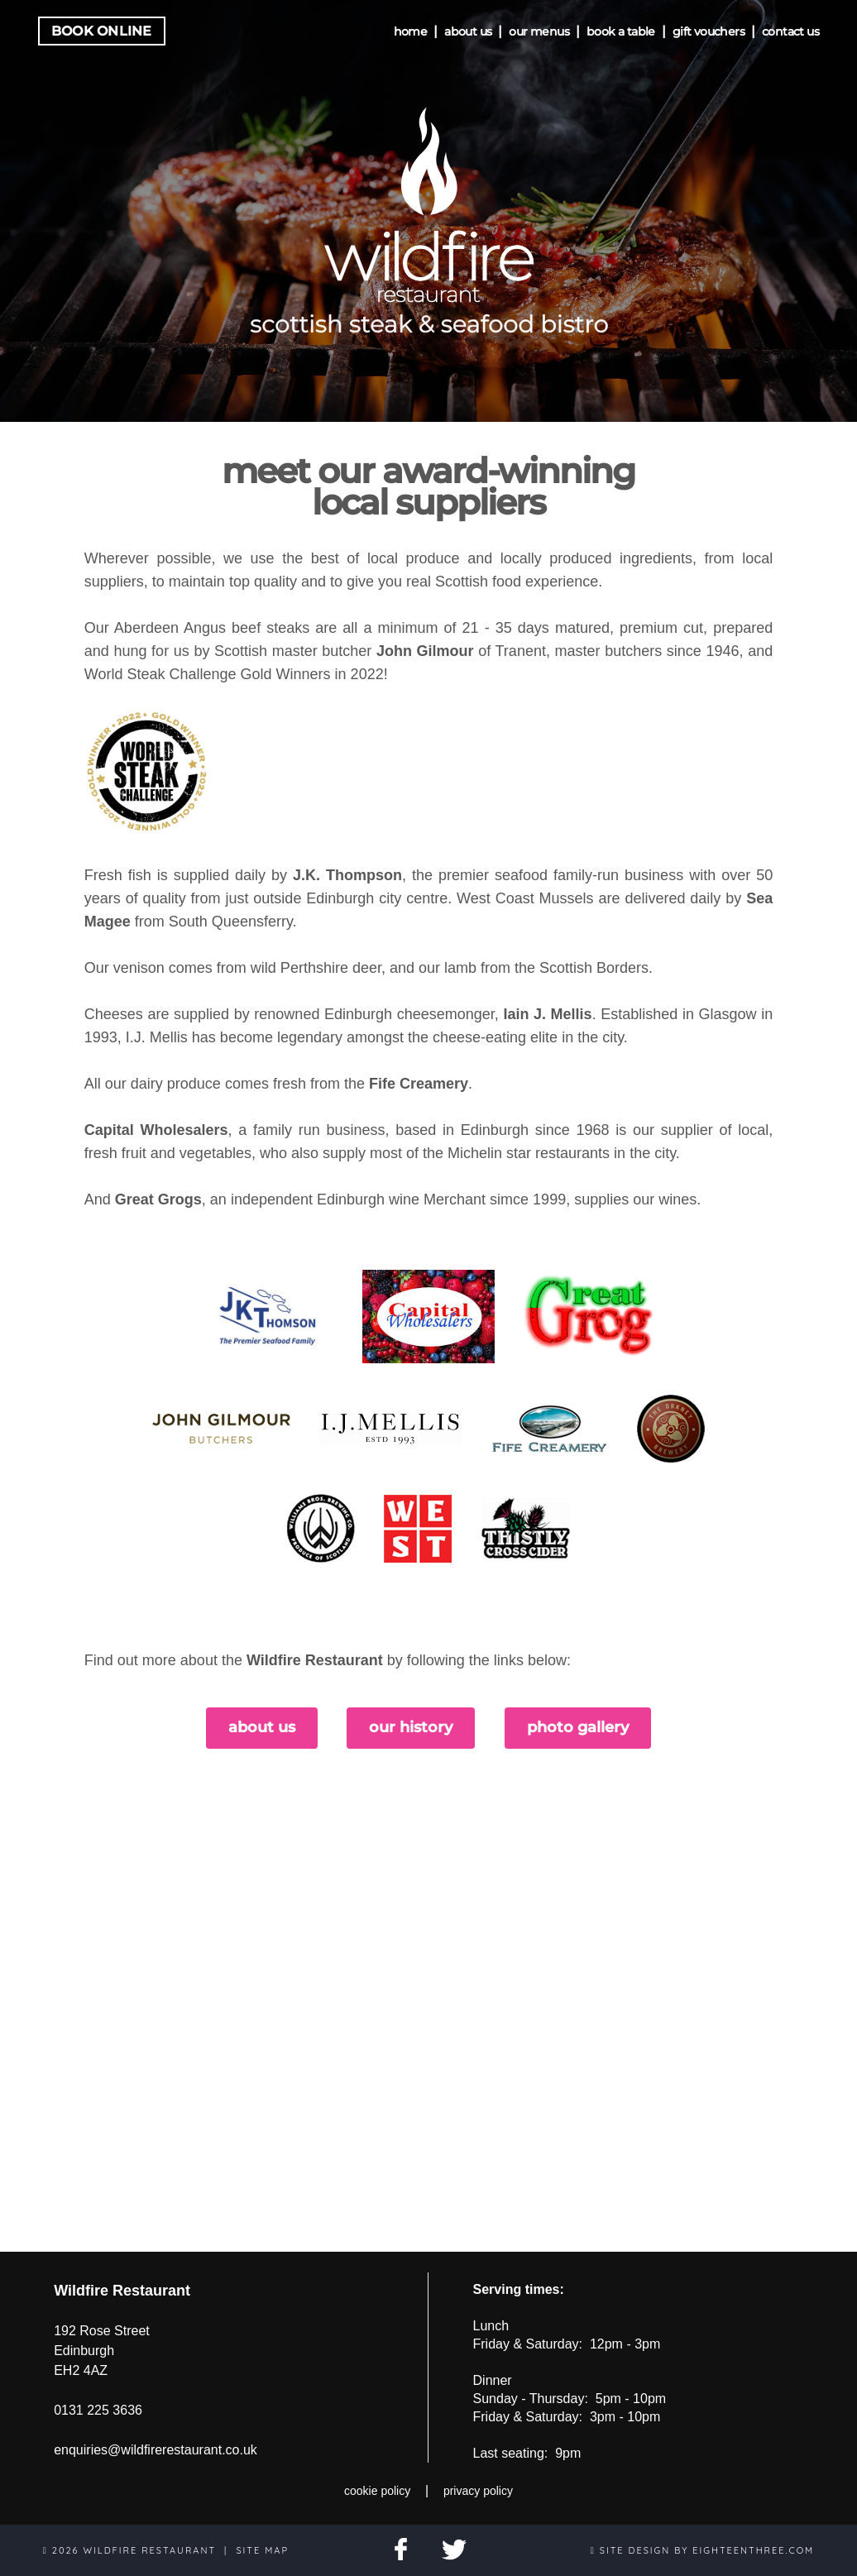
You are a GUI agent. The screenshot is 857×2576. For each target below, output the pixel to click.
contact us (790, 31)
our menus (539, 31)
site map (262, 2550)
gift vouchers (708, 31)
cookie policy (377, 2490)
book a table (620, 31)
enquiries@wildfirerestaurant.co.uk (155, 2450)
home (411, 31)
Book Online (101, 31)
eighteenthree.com (753, 2550)
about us (467, 31)
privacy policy (478, 2490)
